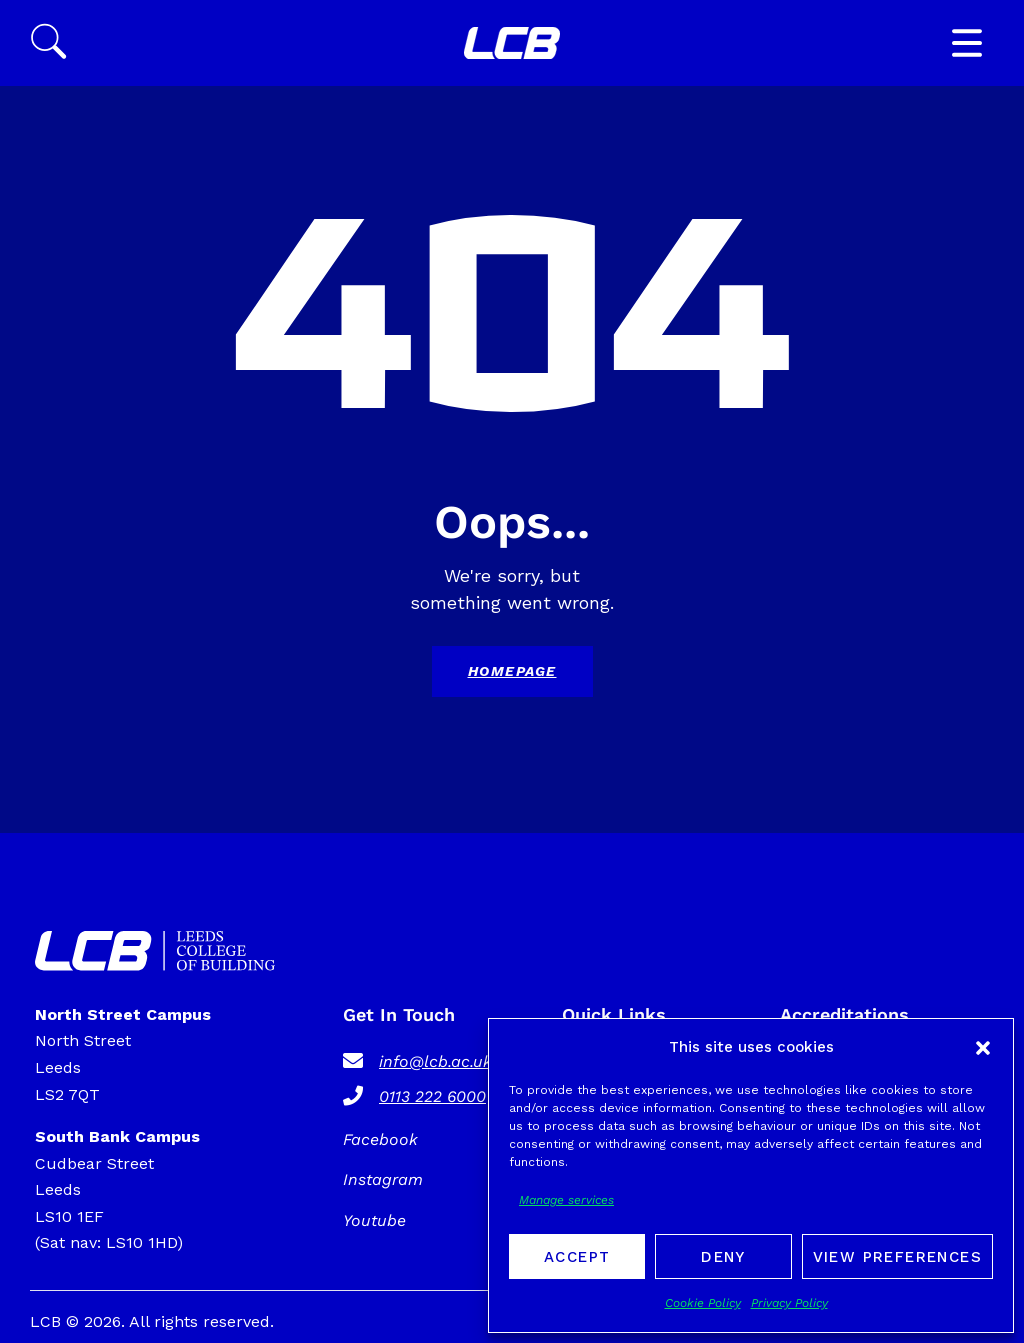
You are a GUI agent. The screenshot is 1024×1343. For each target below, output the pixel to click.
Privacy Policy (789, 1303)
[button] (983, 1048)
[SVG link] (512, 43)
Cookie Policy (703, 1303)
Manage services (566, 1200)
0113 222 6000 (432, 1096)
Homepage (512, 671)
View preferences (897, 1257)
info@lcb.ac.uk (435, 1061)
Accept (577, 1257)
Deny (723, 1257)
